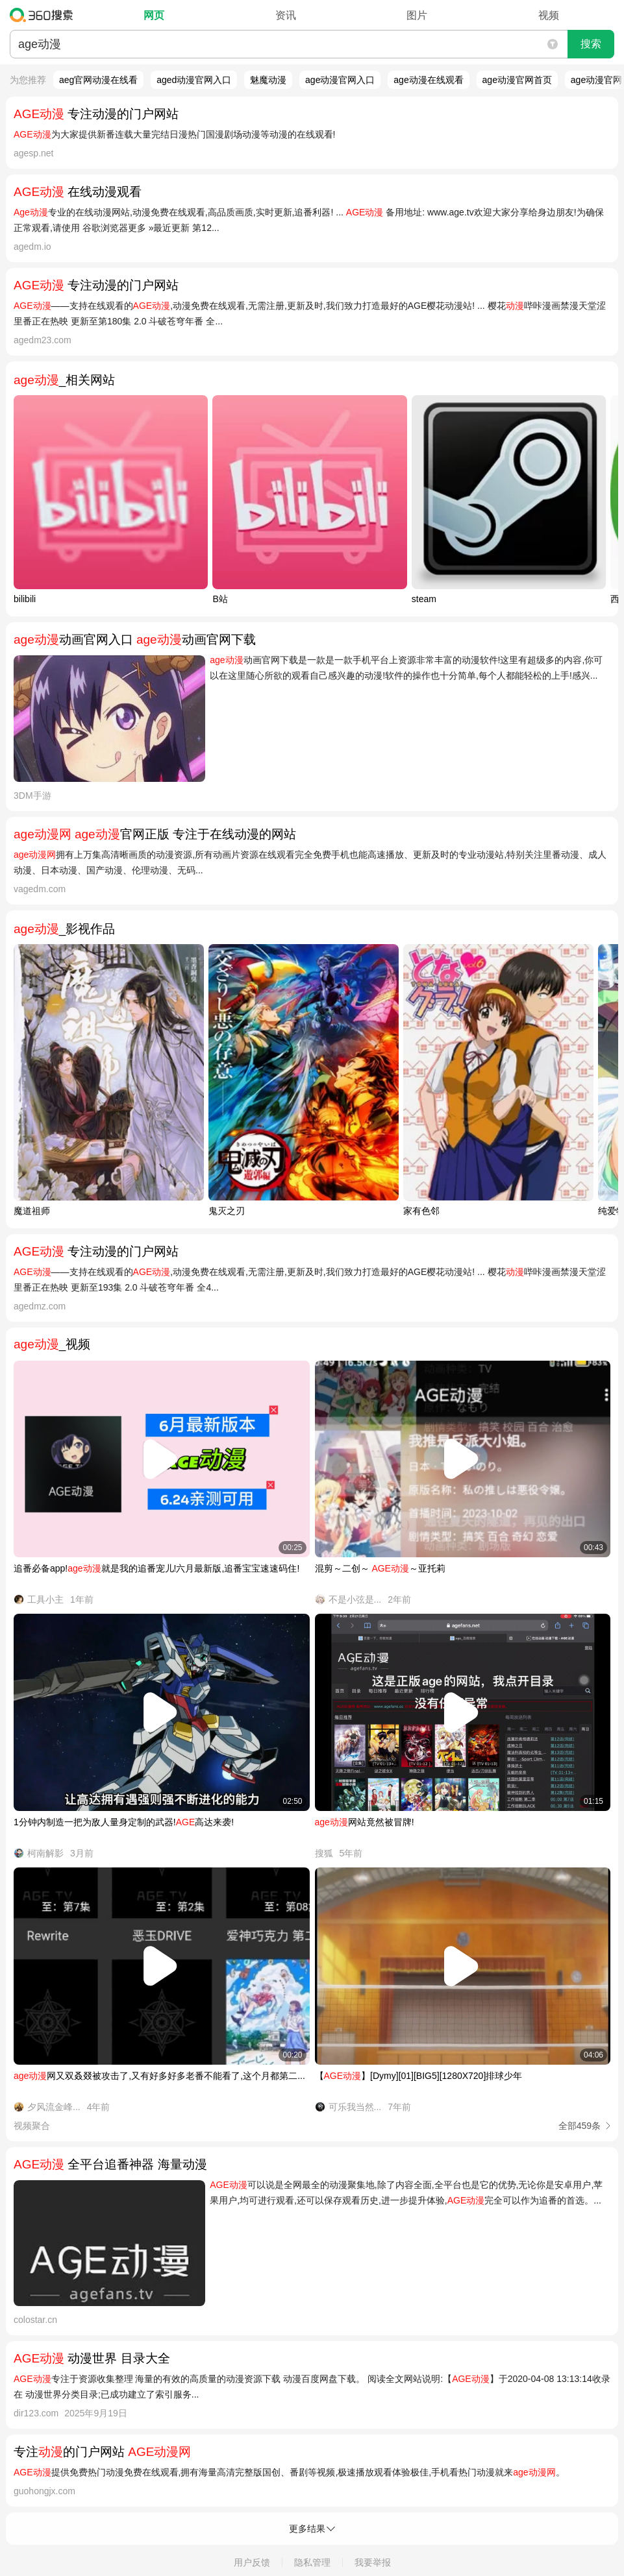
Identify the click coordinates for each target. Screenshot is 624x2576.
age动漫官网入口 (340, 80)
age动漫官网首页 (517, 80)
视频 (548, 15)
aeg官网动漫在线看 (98, 80)
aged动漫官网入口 (193, 80)
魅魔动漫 (268, 80)
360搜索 (44, 15)
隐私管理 (312, 2562)
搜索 (590, 43)
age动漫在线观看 (428, 80)
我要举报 (373, 2562)
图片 (416, 15)
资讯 (285, 15)
